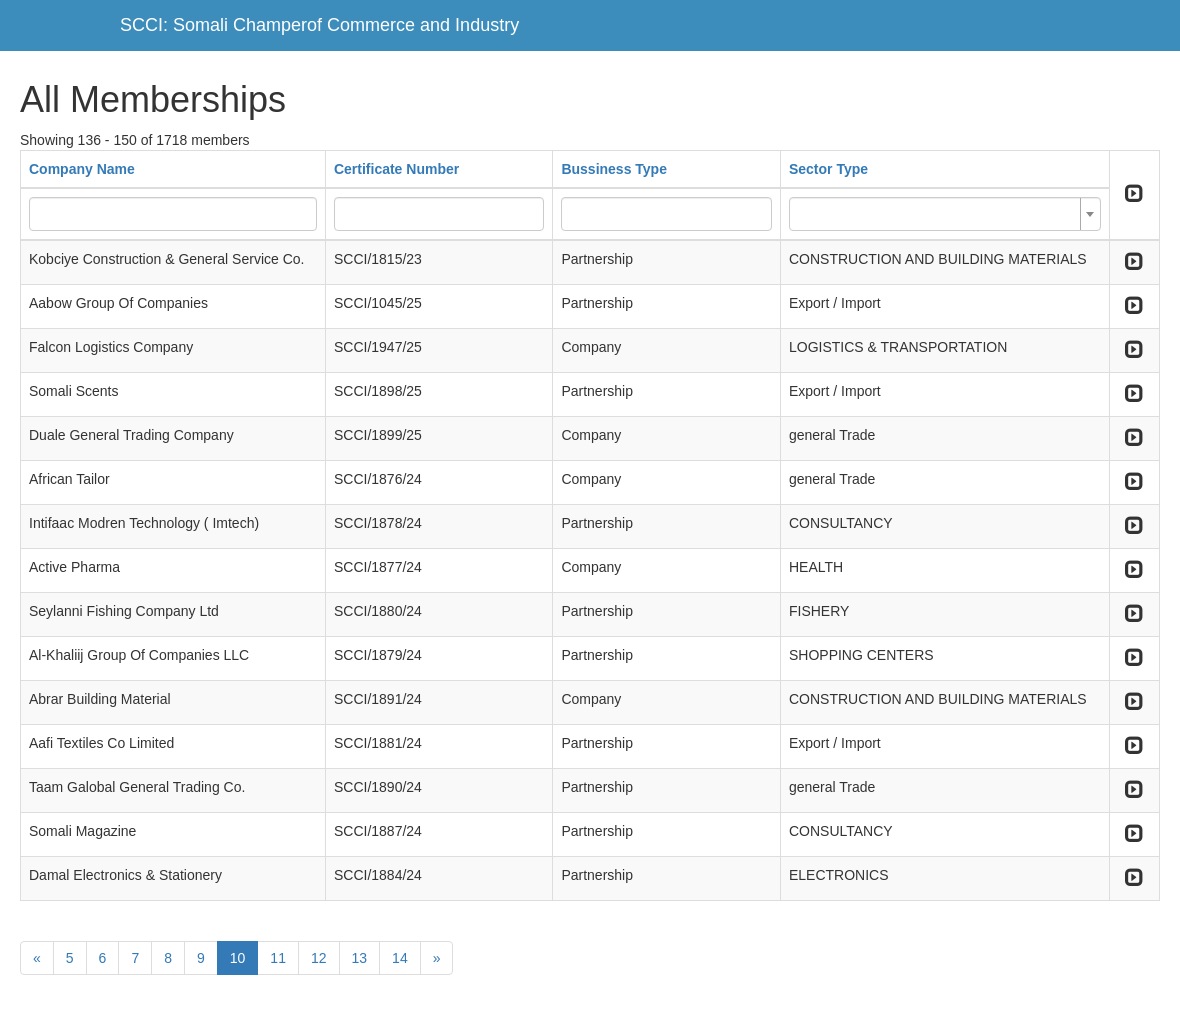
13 (360, 958)
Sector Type (828, 169)
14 (400, 958)
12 (319, 958)
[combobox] (945, 214)
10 (238, 958)
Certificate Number (396, 169)
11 (278, 958)
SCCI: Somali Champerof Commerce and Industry (319, 25)
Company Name (82, 169)
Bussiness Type (614, 169)
